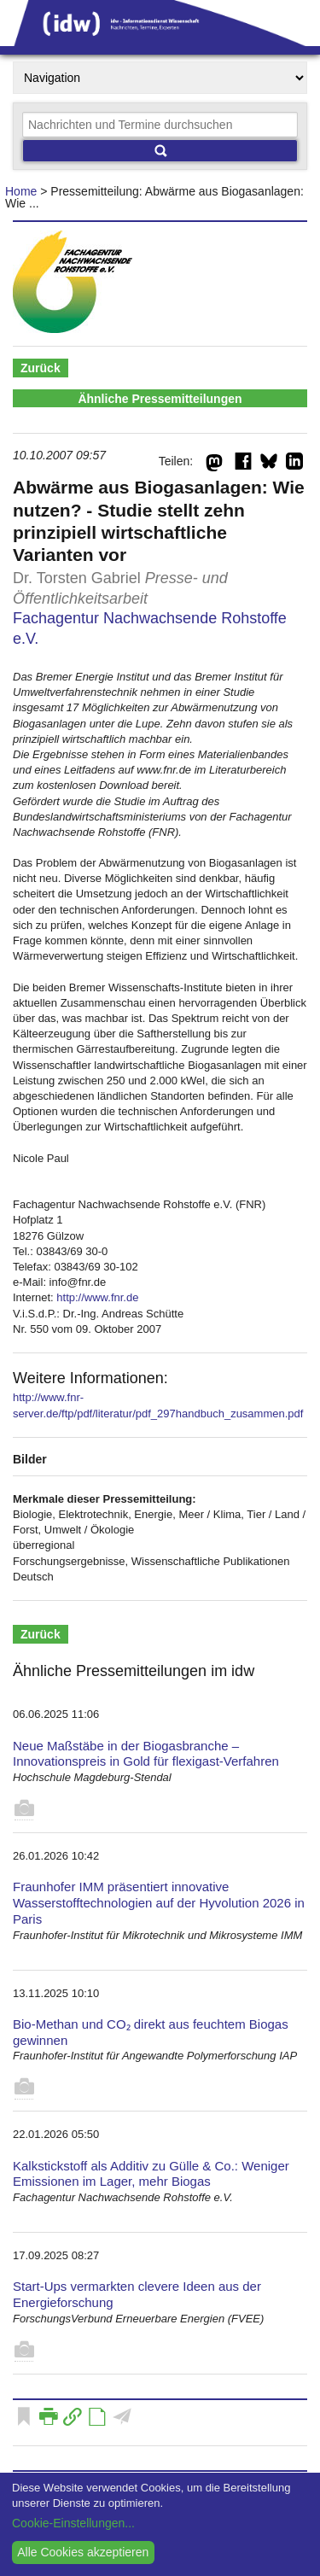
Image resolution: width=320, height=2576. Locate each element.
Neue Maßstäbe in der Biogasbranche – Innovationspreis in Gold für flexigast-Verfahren (146, 1753)
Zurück (40, 368)
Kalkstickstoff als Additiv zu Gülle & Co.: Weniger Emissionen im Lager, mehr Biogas (151, 2173)
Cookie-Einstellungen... (73, 2523)
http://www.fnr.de (97, 1297)
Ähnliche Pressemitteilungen (159, 399)
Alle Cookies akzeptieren (82, 2552)
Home (21, 191)
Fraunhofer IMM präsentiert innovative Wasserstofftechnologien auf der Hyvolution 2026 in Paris (159, 1902)
